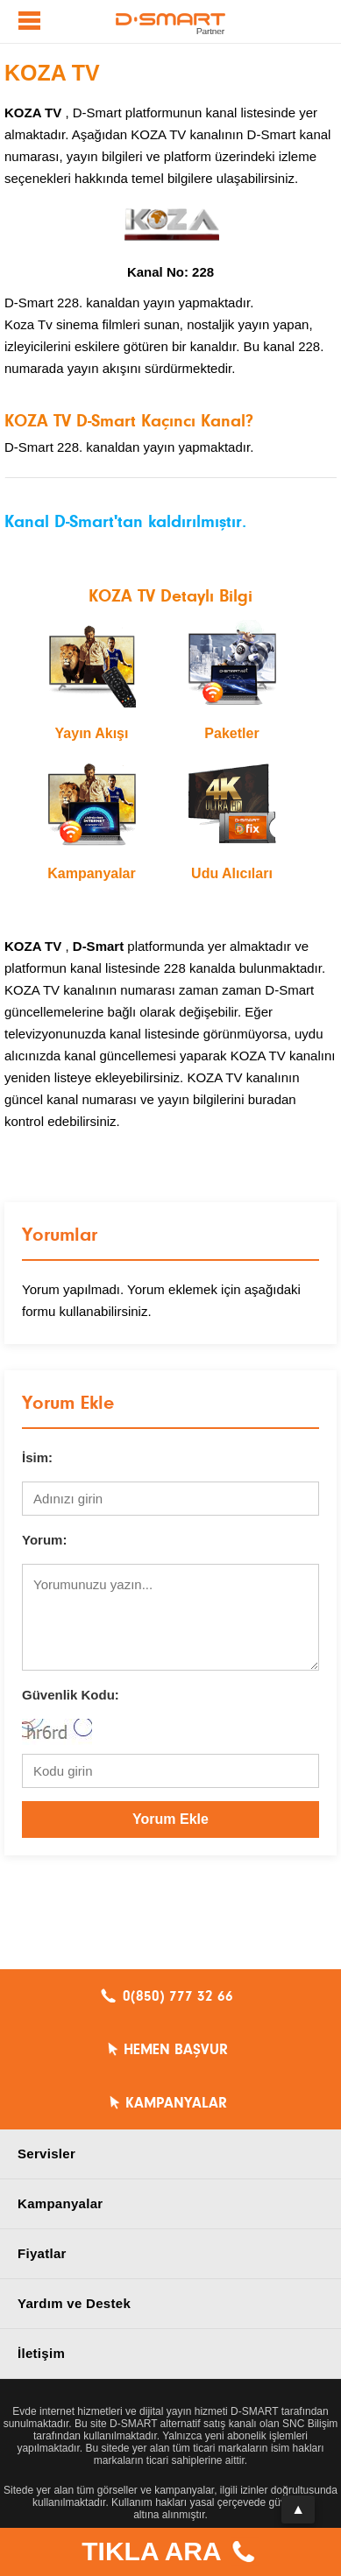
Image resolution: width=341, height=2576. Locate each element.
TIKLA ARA (170, 2554)
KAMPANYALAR (176, 2103)
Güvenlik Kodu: (70, 1694)
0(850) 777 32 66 (178, 1996)
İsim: (37, 1457)
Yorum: (44, 1539)
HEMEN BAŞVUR (176, 2050)
